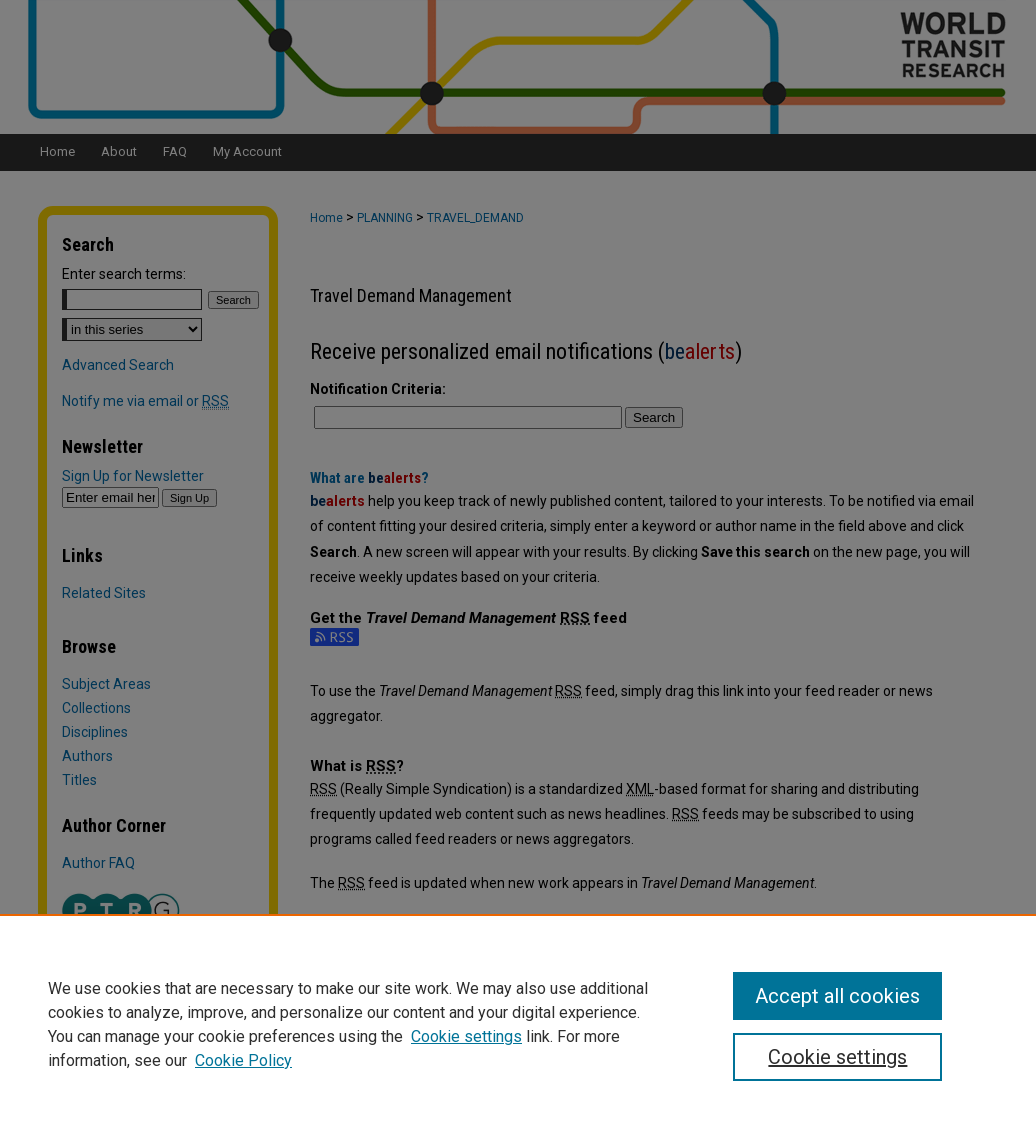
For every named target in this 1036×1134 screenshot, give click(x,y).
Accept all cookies (837, 996)
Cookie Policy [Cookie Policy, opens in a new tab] (243, 1060)
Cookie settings (466, 1036)
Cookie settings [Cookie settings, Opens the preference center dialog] (837, 1057)
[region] (518, 1024)
